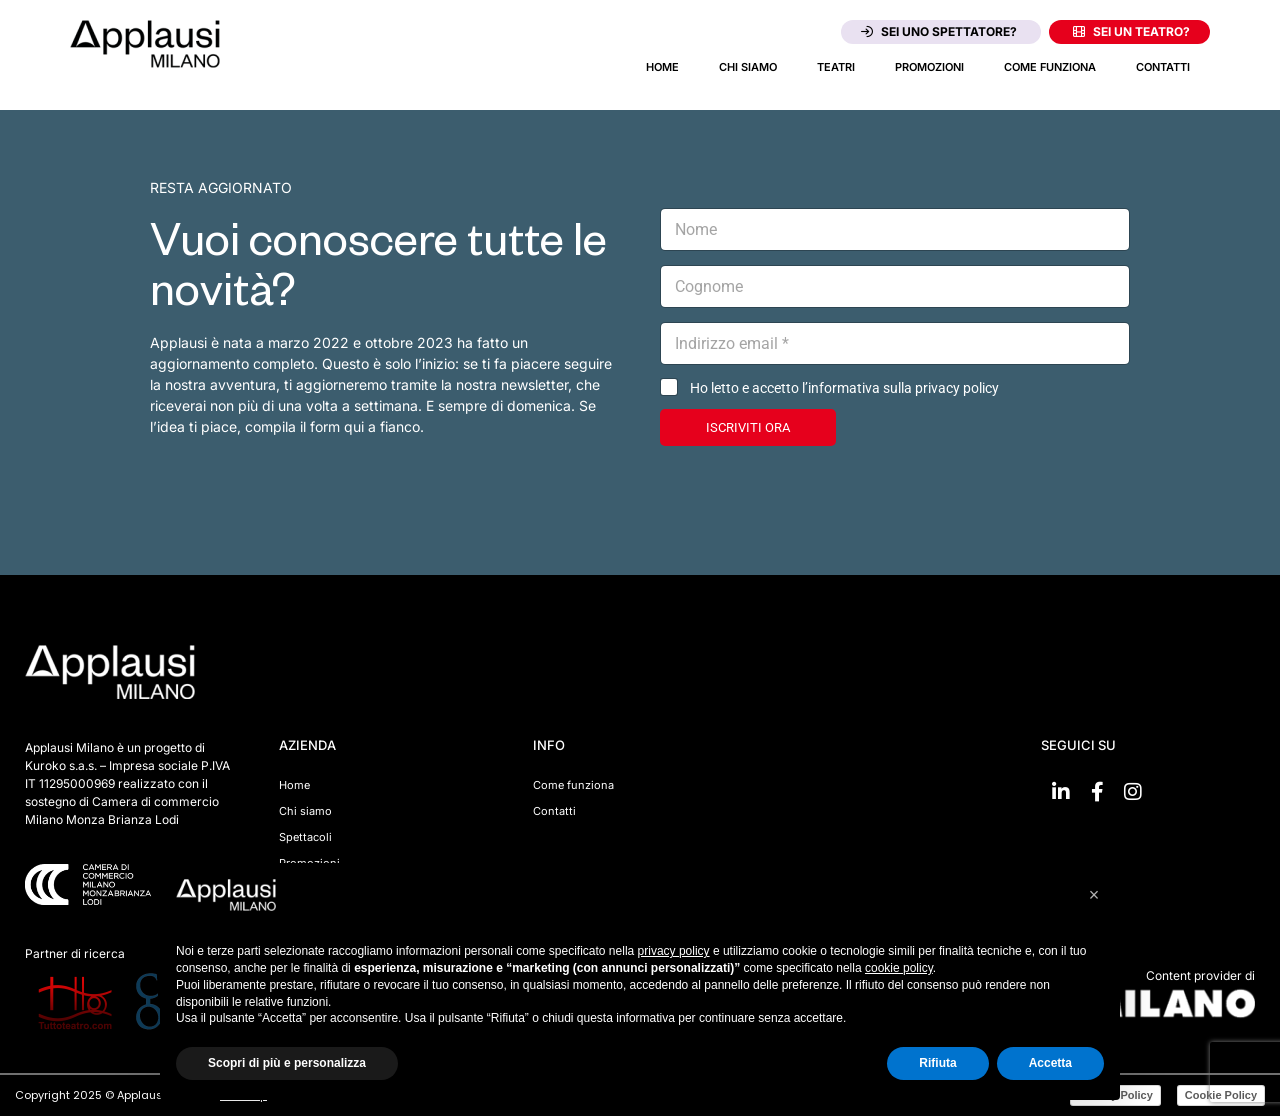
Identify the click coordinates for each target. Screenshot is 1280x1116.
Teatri (836, 67)
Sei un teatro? (1131, 31)
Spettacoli (305, 837)
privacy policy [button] (674, 951)
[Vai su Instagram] (1133, 792)
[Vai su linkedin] (1061, 792)
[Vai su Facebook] (1097, 792)
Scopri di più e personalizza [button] (287, 1063)
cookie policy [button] (899, 968)
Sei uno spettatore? (939, 31)
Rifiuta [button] (937, 1063)
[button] (1094, 895)
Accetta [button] (1050, 1063)
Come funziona (1050, 67)
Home (662, 67)
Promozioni (929, 67)
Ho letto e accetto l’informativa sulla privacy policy (844, 388)
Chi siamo (748, 67)
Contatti (1163, 67)
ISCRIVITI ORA (748, 427)
